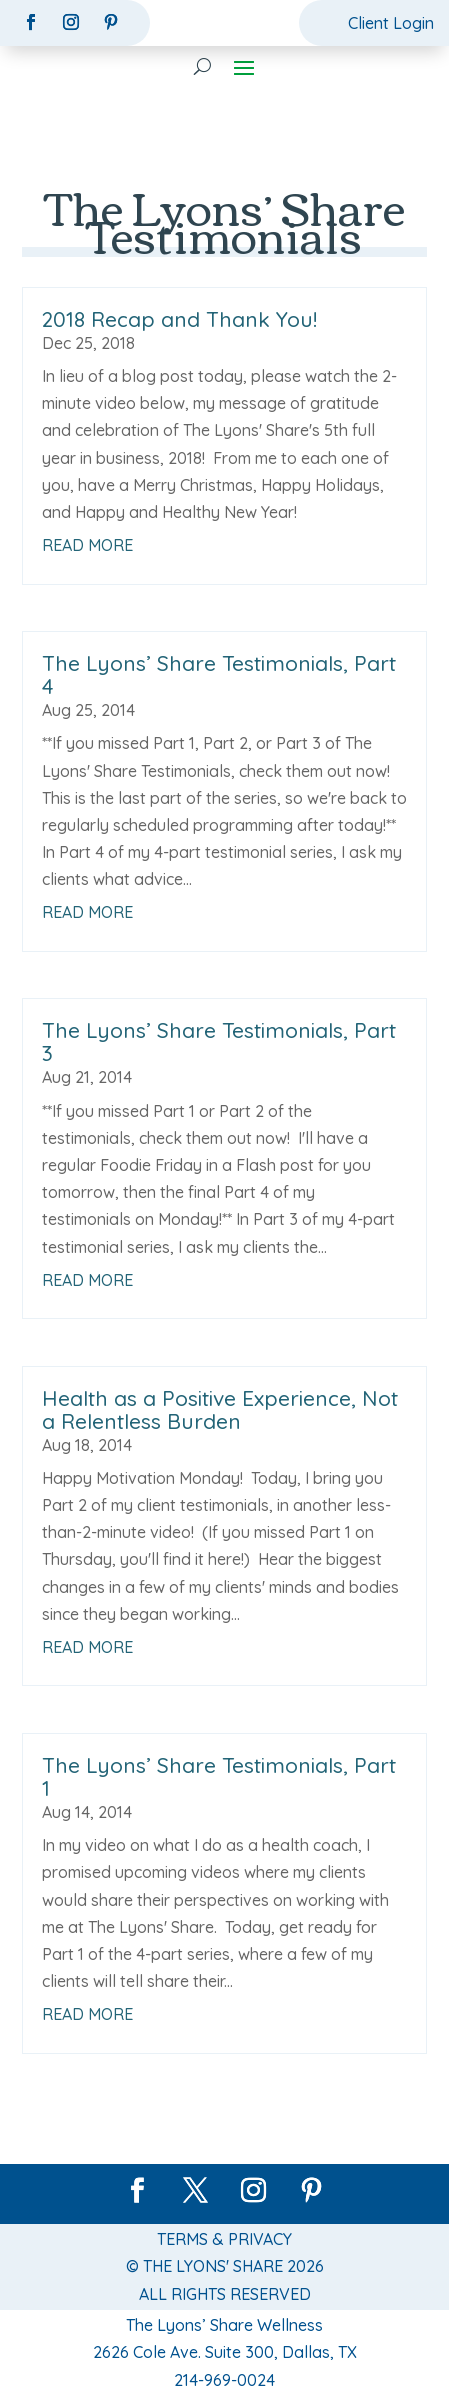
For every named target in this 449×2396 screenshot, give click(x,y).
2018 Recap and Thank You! (179, 319)
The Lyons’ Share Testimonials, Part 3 (219, 1041)
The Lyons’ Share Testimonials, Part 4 (219, 674)
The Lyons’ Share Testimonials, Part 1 (219, 1776)
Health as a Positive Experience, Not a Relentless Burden (220, 1409)
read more (87, 545)
